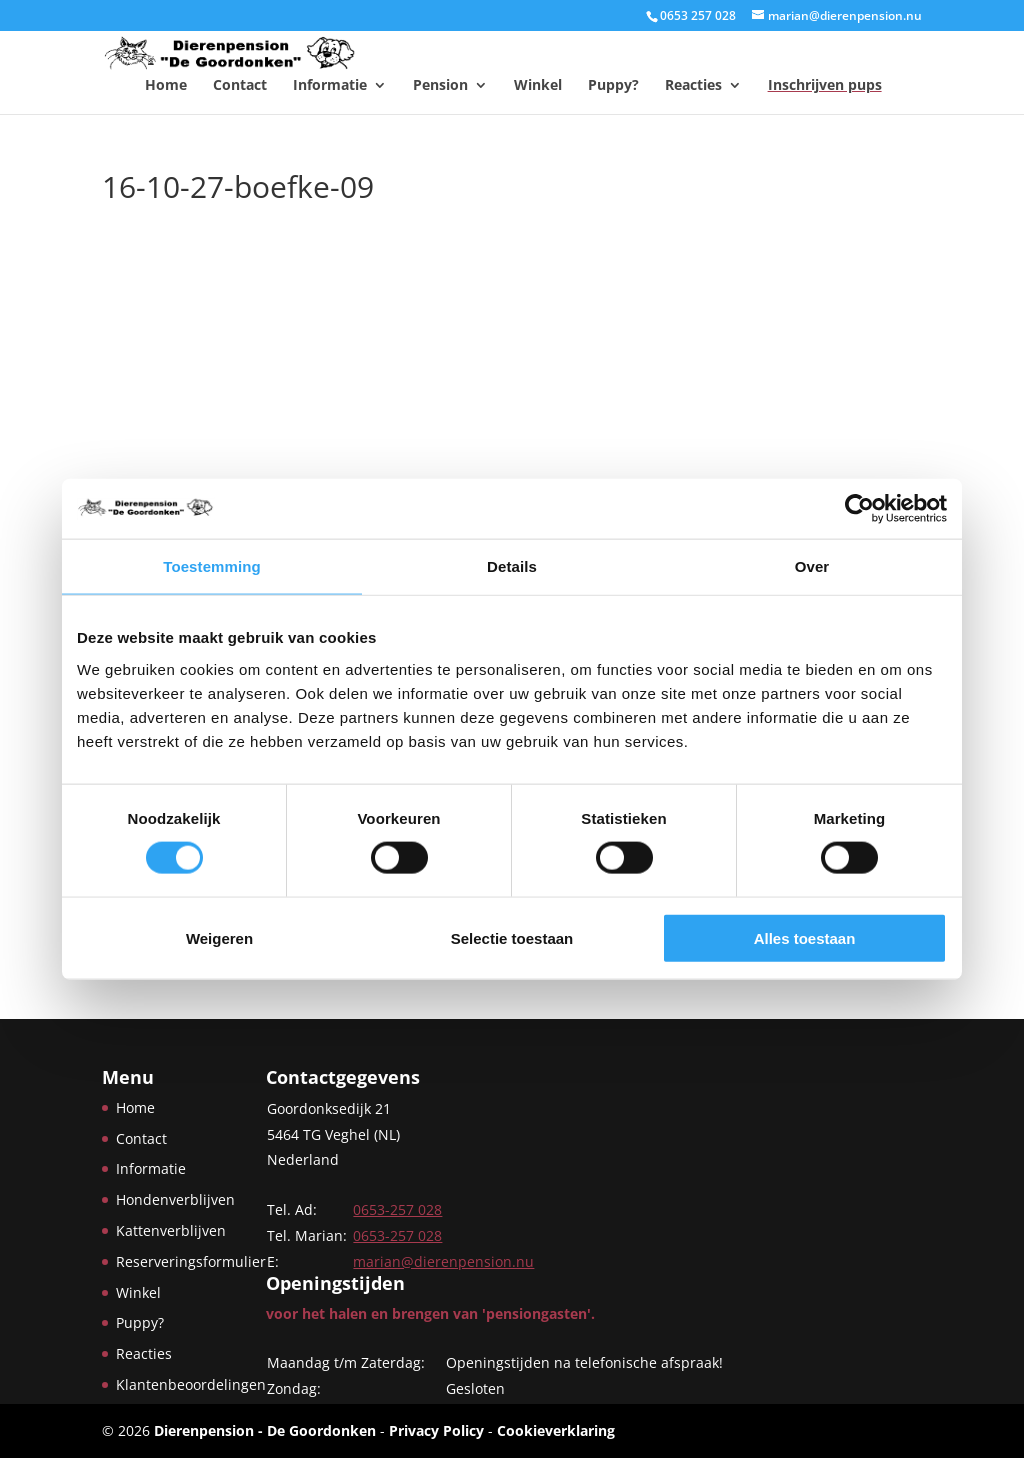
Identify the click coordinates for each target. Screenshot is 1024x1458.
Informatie (330, 85)
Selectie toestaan (512, 937)
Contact (240, 85)
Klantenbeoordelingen (191, 1384)
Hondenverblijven (175, 1199)
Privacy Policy (436, 1430)
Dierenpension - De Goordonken (265, 1430)
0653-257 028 (397, 1209)
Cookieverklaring (556, 1430)
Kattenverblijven (171, 1230)
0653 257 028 (698, 15)
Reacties (693, 85)
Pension (440, 85)
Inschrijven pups (825, 85)
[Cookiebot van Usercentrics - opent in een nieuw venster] (859, 509)
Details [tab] (512, 566)
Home (166, 85)
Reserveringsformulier (191, 1261)
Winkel (538, 85)
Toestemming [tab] (212, 566)
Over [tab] (812, 566)
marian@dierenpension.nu (443, 1261)
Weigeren (219, 937)
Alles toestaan (805, 937)
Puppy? (613, 85)
